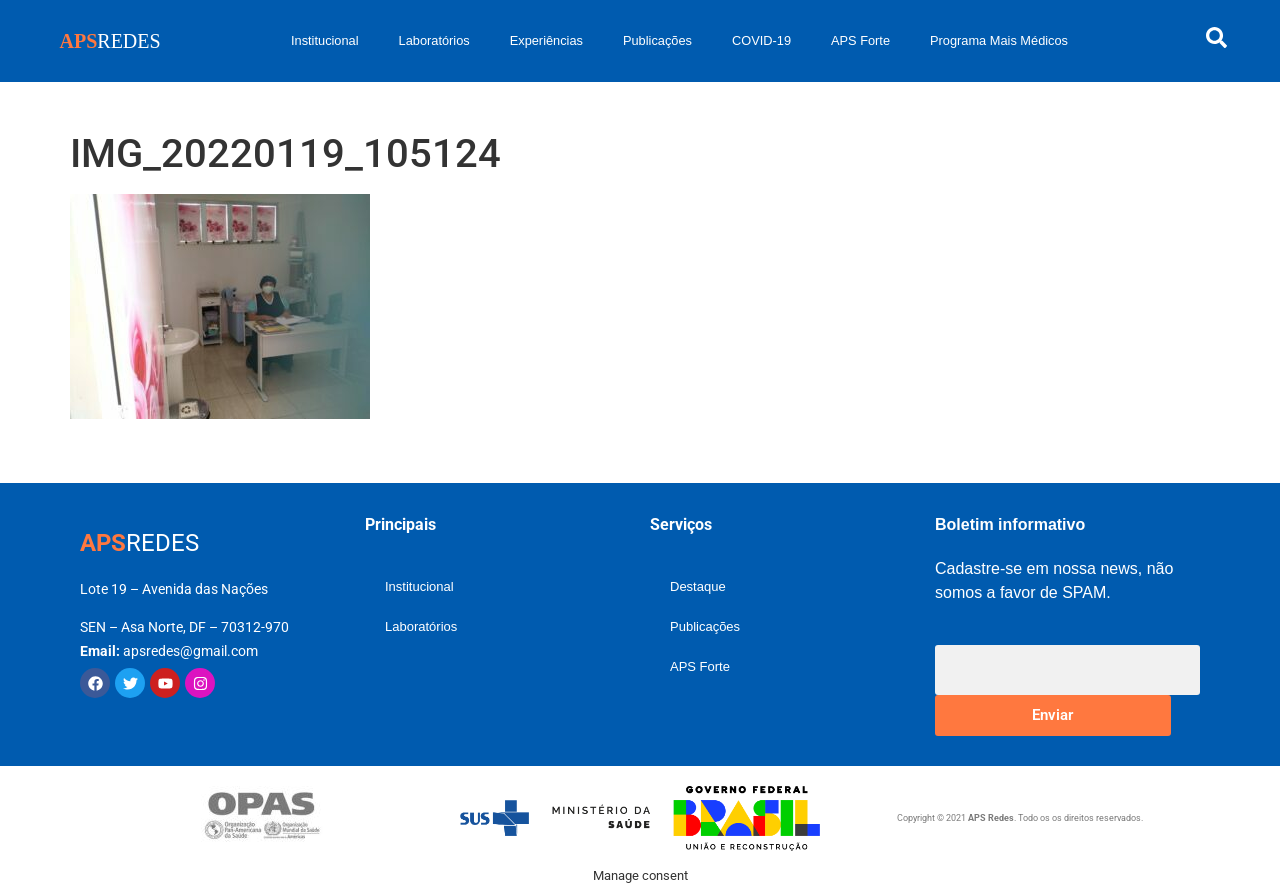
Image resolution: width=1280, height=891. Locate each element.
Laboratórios (434, 40)
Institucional (325, 40)
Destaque (698, 586)
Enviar (1052, 715)
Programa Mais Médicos (999, 40)
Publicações (657, 40)
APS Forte (860, 40)
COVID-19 (761, 40)
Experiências (546, 40)
